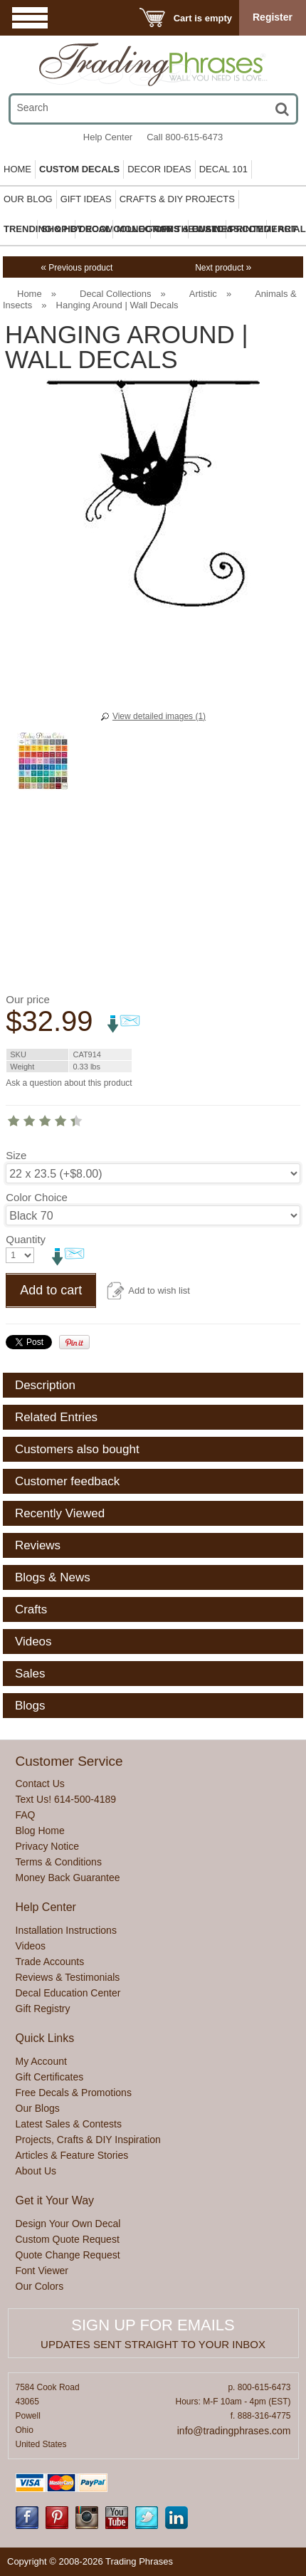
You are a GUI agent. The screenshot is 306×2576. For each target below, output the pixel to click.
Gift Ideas (86, 199)
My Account (41, 2061)
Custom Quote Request (68, 2239)
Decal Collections (115, 293)
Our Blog (28, 199)
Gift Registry (43, 2008)
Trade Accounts (50, 1961)
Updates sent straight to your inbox (153, 2344)
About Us (36, 2171)
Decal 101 (223, 169)
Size (16, 1155)
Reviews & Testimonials (68, 1977)
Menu (30, 17)
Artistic (203, 293)
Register (272, 17)
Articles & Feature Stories (72, 2155)
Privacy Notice (47, 1846)
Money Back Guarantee (68, 1877)
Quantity (26, 1239)
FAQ (26, 1815)
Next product (223, 268)
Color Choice (37, 1197)
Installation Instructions (66, 1930)
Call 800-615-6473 (185, 137)
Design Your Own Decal (68, 2223)
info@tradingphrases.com (234, 2430)
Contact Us (40, 1783)
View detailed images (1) (159, 716)
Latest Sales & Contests (69, 2124)
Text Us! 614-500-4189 (66, 1799)
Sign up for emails (152, 2325)
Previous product (76, 268)
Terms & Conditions (59, 1862)
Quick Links (45, 2038)
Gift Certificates (50, 2077)
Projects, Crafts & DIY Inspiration (88, 2139)
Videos (31, 1946)
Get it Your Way (55, 2200)
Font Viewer (42, 2270)
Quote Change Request (68, 2255)
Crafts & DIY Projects (177, 199)
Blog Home (40, 1830)
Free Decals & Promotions (74, 2092)
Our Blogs (38, 2108)
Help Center (107, 137)
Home (17, 169)
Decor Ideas (159, 169)
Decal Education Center (68, 1993)
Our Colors (40, 2286)
